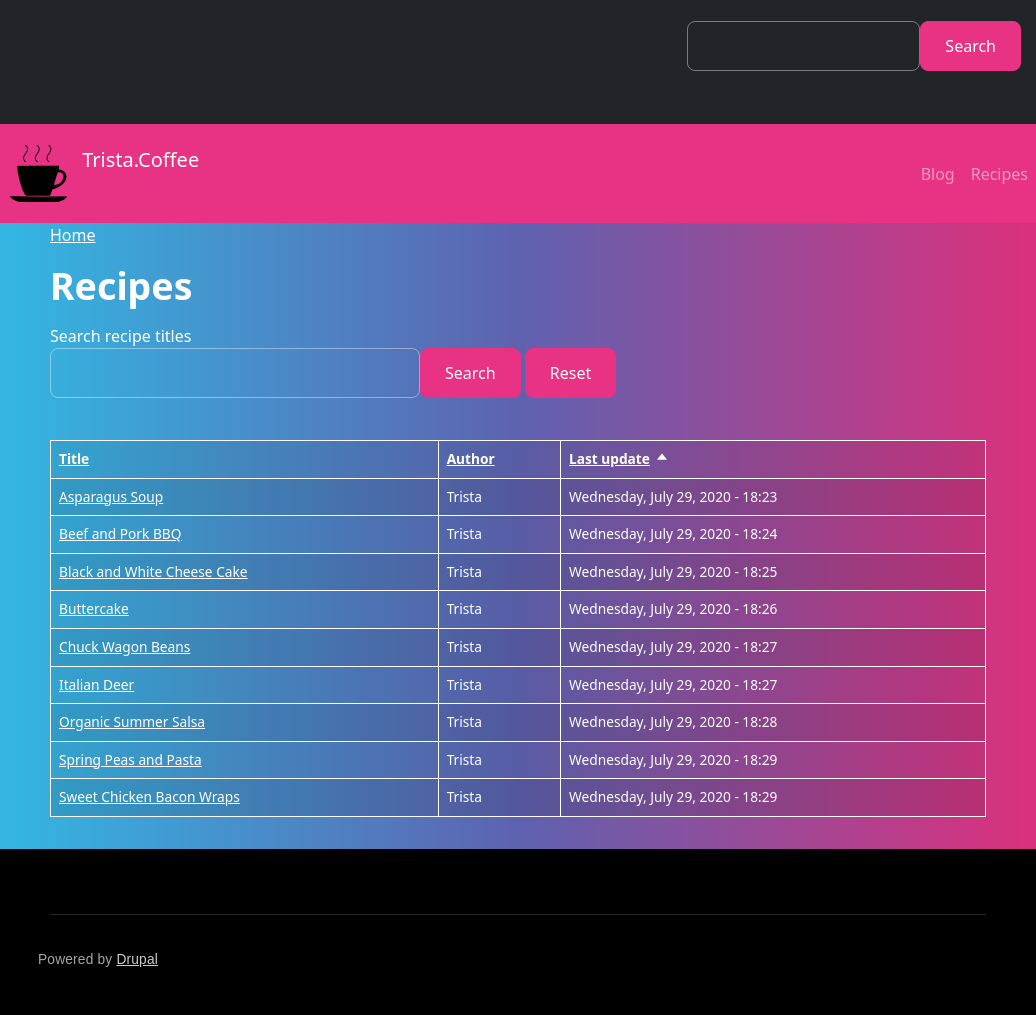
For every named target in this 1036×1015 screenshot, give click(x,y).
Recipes (999, 174)
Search (970, 46)
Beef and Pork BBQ (120, 533)
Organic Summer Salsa (132, 721)
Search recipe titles (120, 336)
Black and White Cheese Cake (153, 571)
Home (73, 235)
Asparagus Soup (111, 496)
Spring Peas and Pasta (130, 759)
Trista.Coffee (99, 173)
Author (471, 458)
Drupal (137, 959)
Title (74, 458)
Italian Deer (96, 684)
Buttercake (94, 608)
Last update (619, 458)
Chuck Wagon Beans (124, 646)
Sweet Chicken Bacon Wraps (149, 796)
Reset (570, 373)
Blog (938, 174)
